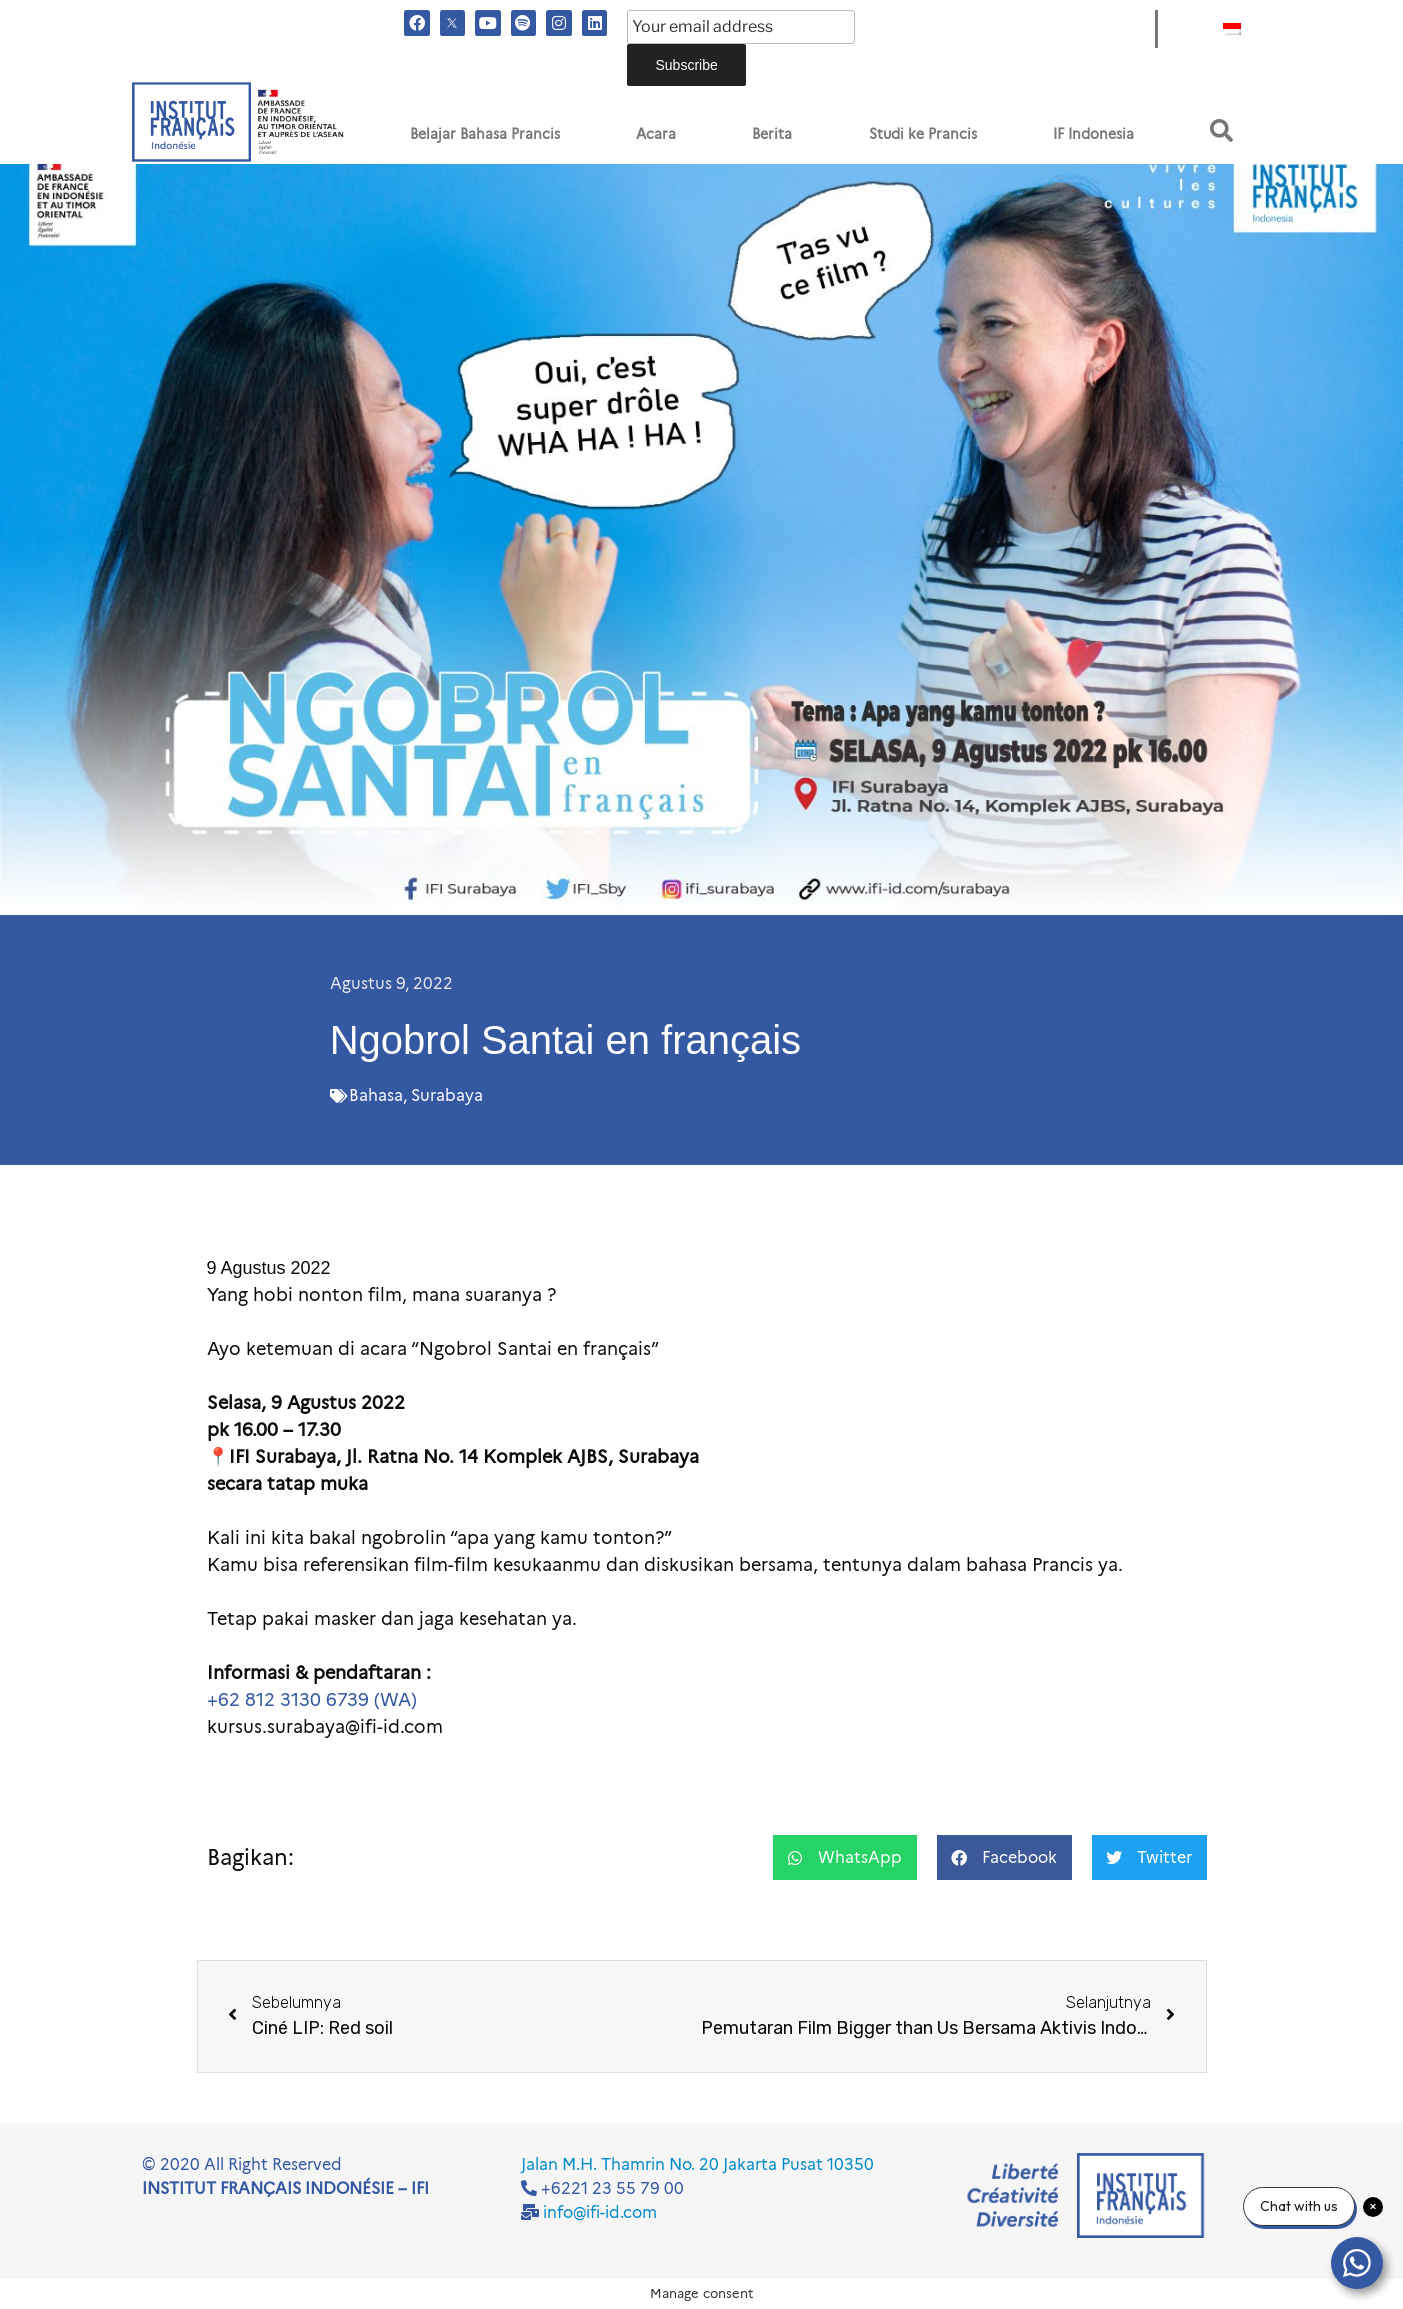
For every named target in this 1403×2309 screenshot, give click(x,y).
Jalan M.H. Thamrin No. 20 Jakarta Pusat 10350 (697, 2164)
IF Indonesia (1093, 134)
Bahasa (376, 1095)
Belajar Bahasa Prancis (485, 134)
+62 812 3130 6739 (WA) (312, 1700)
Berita (772, 134)
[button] (1221, 130)
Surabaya (447, 1095)
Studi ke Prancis (923, 134)
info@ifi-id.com (600, 2212)
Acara (656, 134)
